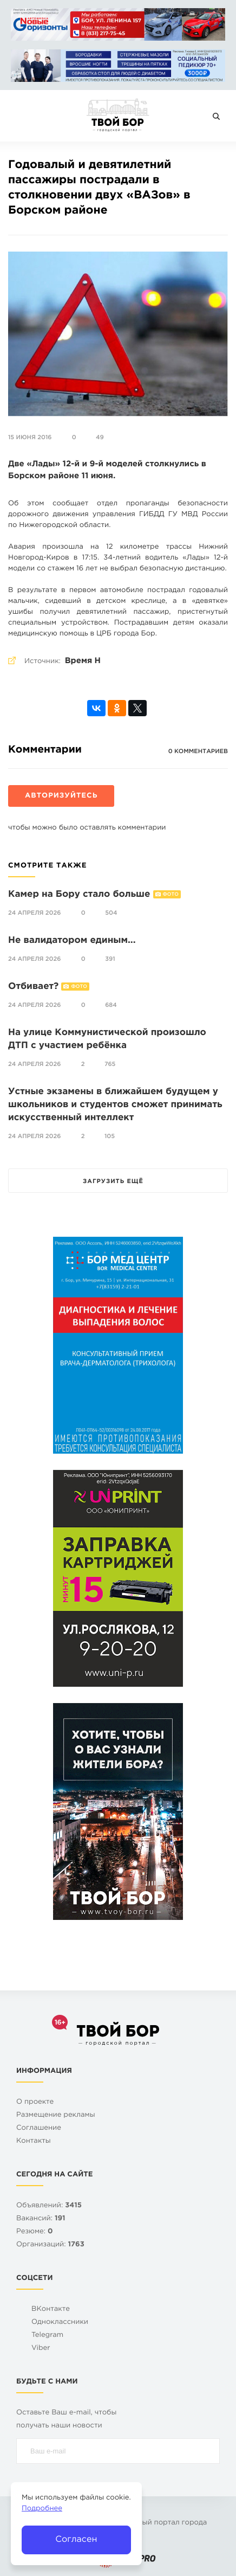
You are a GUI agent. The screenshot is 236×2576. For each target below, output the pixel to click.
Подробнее (42, 2509)
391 (110, 959)
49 (100, 437)
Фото (171, 894)
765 (110, 1064)
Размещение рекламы (55, 2115)
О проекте (35, 2102)
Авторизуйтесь (61, 796)
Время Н (83, 661)
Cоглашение (38, 2128)
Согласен (76, 2539)
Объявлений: (49, 2206)
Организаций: (50, 2245)
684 (111, 1005)
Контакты (33, 2141)
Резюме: (34, 2232)
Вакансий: (40, 2219)
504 (111, 913)
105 (109, 1136)
